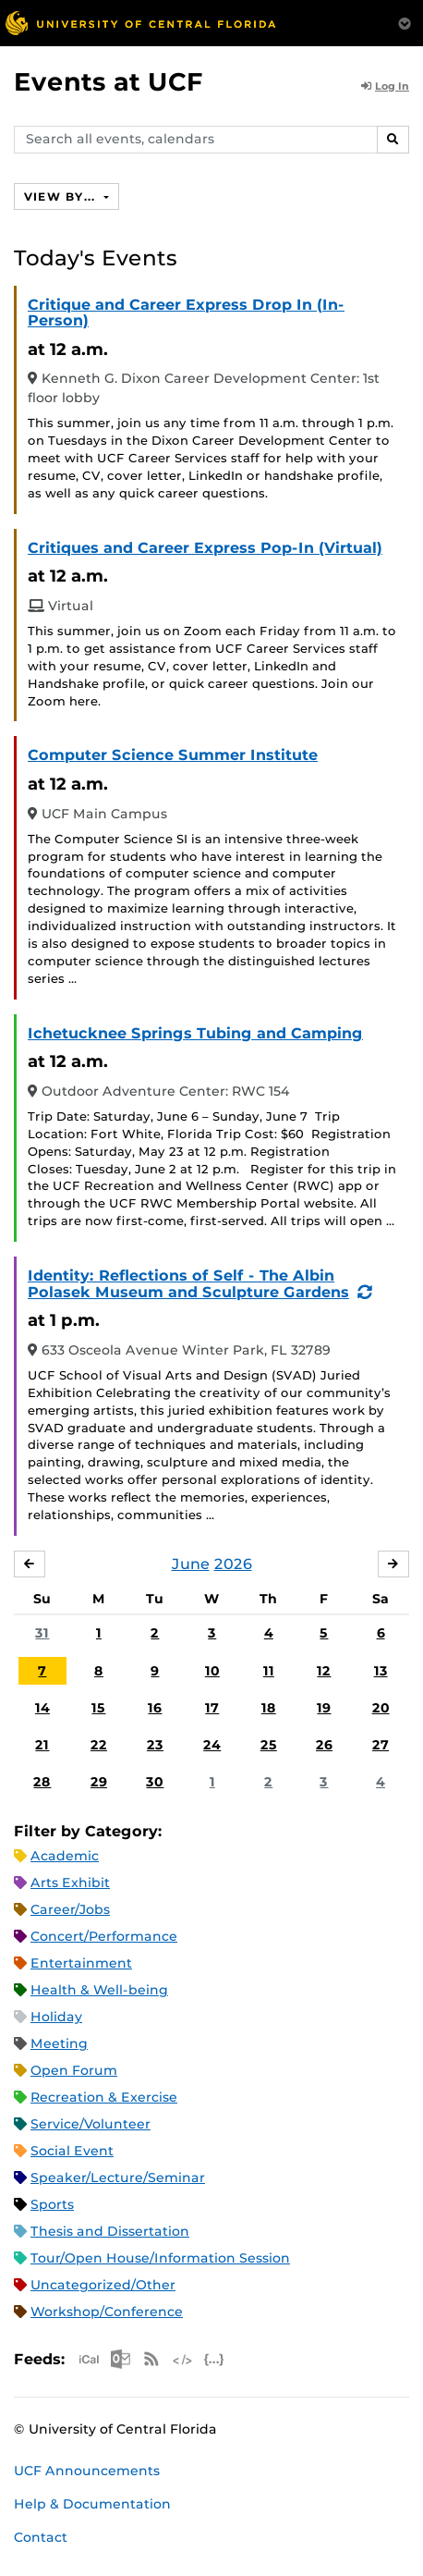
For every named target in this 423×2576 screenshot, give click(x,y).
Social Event (72, 2150)
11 (268, 1670)
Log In (385, 86)
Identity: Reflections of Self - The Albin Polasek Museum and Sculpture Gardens (188, 1284)
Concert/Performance (103, 1936)
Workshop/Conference (106, 2311)
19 (324, 1707)
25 (268, 1744)
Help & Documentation (92, 2504)
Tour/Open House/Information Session (160, 2258)
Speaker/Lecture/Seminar (117, 2177)
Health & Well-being (99, 1989)
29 (99, 1781)
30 (154, 1781)
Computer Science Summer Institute (173, 755)
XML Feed (183, 2359)
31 (42, 1633)
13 (381, 1670)
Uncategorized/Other (102, 2284)
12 (324, 1670)
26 (324, 1744)
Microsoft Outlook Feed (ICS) (120, 2359)
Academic (64, 1855)
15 (98, 1707)
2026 (233, 1564)
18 (268, 1707)
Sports (52, 2204)
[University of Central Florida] (140, 22)
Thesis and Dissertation (109, 2231)
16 (155, 1707)
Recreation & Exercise (103, 2097)
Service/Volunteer (90, 2124)
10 (212, 1670)
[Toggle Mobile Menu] (404, 22)
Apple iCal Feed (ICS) (88, 2359)
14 (42, 1707)
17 (212, 1707)
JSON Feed (214, 2359)
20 (381, 1707)
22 (99, 1744)
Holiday (56, 2016)
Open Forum (73, 2070)
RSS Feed (151, 2359)
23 (155, 1744)
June (191, 1564)
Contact (40, 2537)
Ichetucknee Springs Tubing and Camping (195, 1033)
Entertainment (81, 1963)
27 (380, 1744)
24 (212, 1744)
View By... (62, 196)
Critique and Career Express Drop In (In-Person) (186, 313)
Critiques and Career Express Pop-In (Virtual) (205, 548)
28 (42, 1781)
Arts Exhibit (70, 1882)
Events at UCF (108, 82)
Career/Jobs (70, 1909)
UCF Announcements (87, 2470)
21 (42, 1744)
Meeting (59, 2043)
